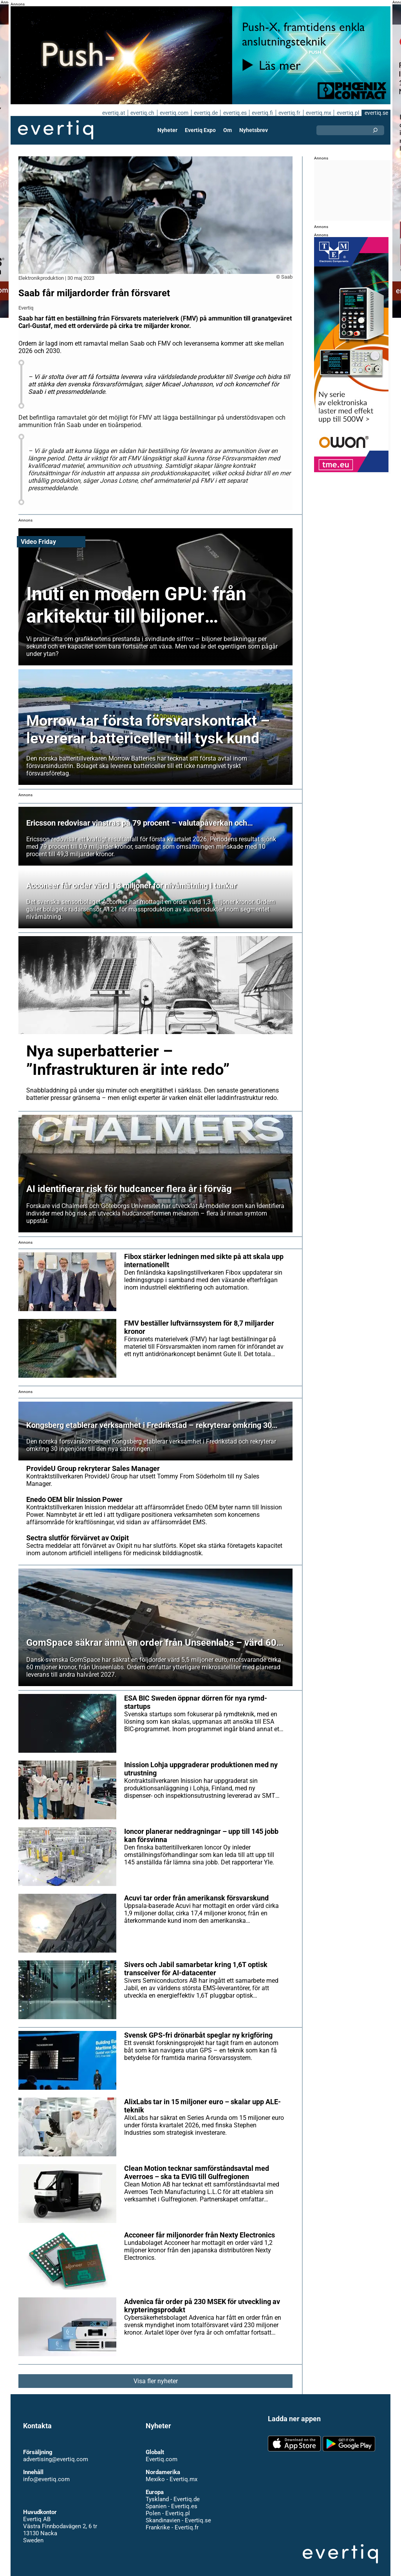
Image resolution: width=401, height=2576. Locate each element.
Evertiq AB (55, 130)
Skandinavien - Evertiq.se (178, 2512)
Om (227, 130)
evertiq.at (112, 113)
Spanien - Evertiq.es (171, 2498)
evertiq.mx (318, 113)
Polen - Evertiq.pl (167, 2505)
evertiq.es (234, 113)
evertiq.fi (262, 113)
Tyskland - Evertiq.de (172, 2491)
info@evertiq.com (46, 2471)
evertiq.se (376, 113)
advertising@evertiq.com (55, 2451)
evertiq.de (205, 113)
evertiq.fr (289, 113)
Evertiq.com (161, 2451)
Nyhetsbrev (253, 130)
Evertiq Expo (200, 130)
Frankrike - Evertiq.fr (172, 2519)
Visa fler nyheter (155, 2373)
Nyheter (168, 130)
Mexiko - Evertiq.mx (171, 2471)
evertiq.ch (141, 113)
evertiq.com (173, 113)
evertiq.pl (347, 113)
